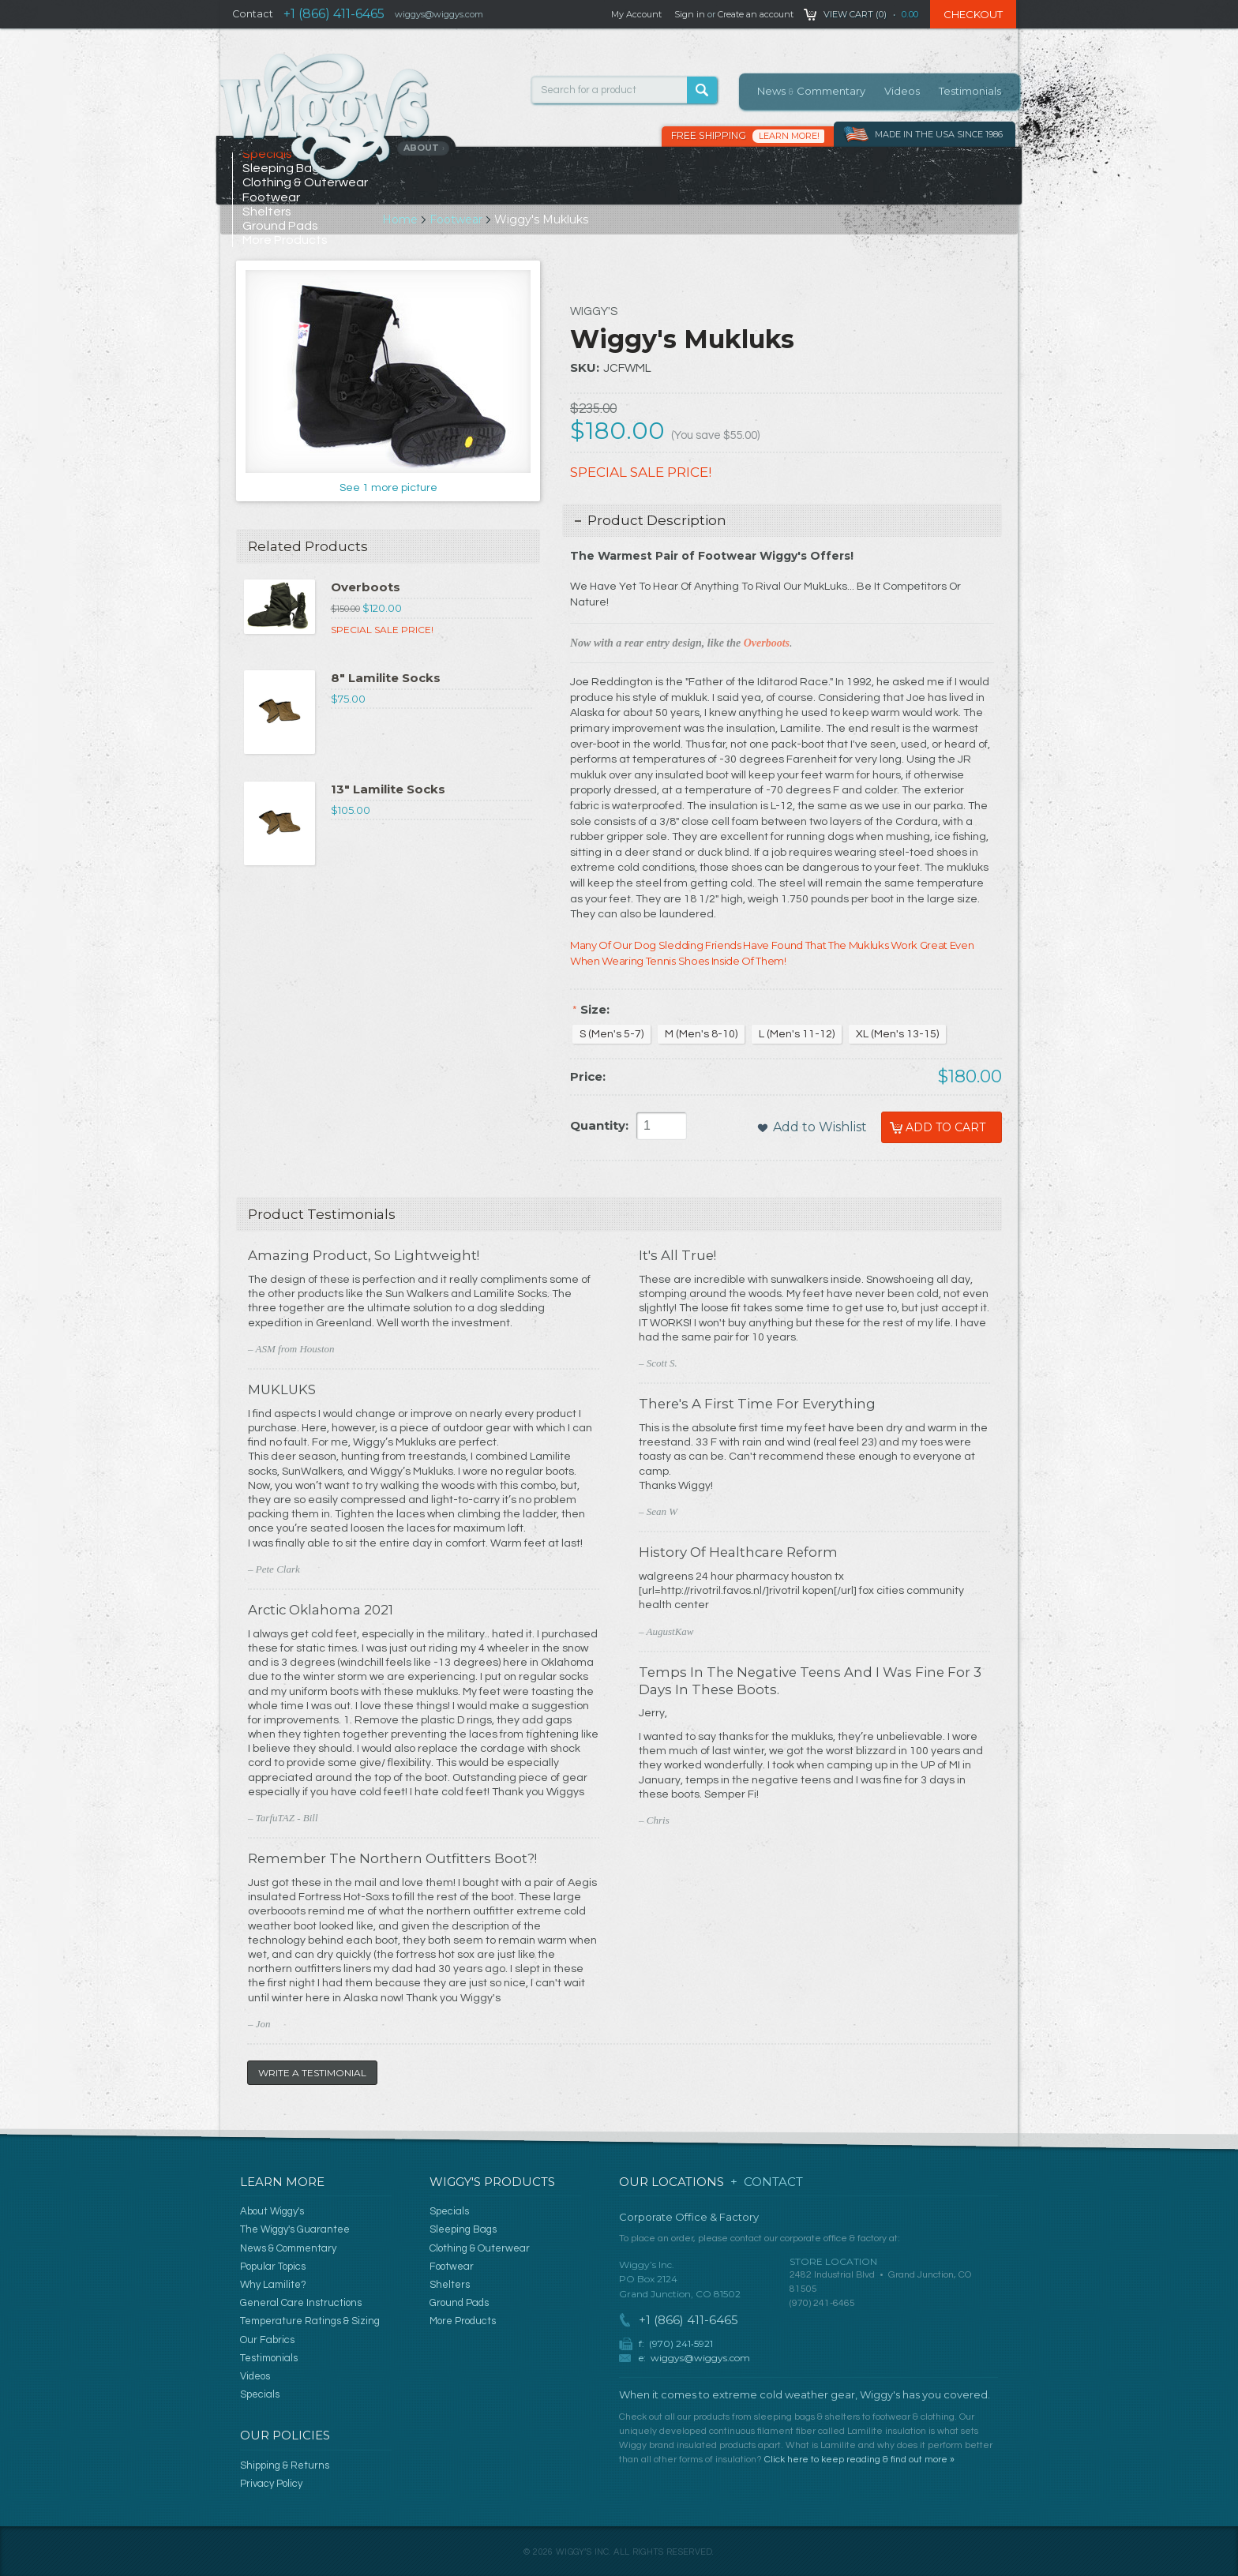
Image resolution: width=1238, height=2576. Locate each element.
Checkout (973, 14)
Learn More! (789, 135)
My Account (636, 14)
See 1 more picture (388, 487)
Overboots (365, 586)
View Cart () (855, 14)
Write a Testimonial (312, 2073)
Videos (902, 90)
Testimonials (970, 90)
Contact (252, 14)
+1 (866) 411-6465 (334, 13)
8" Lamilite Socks (386, 677)
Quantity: (599, 1125)
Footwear (456, 219)
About (424, 147)
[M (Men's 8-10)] (701, 1034)
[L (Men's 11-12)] (797, 1034)
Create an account (755, 14)
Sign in (689, 14)
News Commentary (811, 90)
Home (400, 219)
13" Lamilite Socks (388, 789)
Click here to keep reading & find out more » (859, 2459)
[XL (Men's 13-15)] (897, 1034)
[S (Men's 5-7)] (611, 1034)
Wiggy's (593, 311)
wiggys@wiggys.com (700, 2358)
